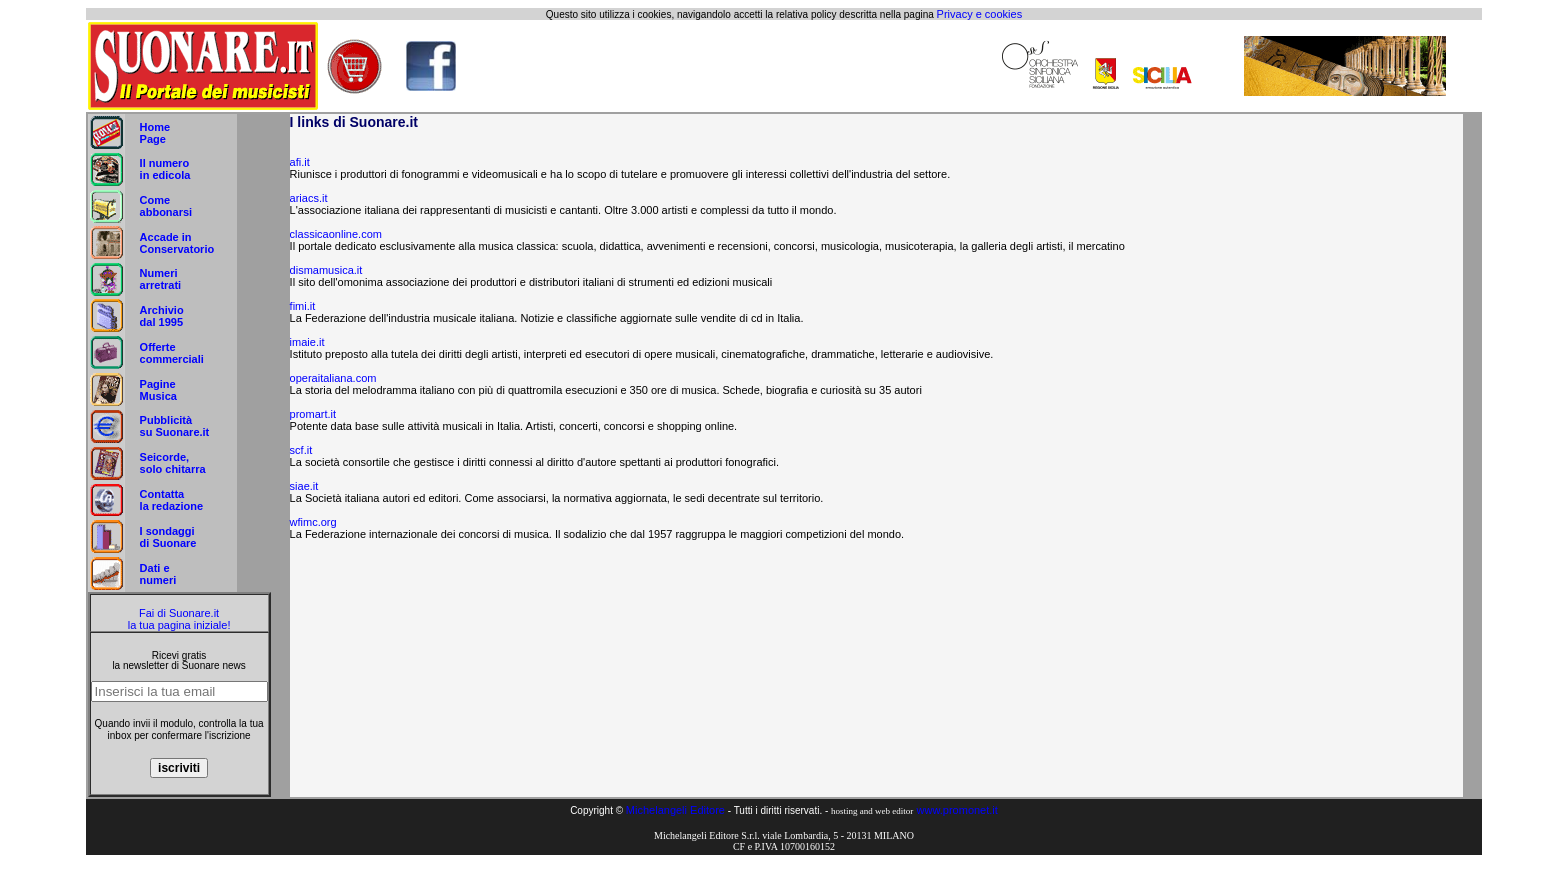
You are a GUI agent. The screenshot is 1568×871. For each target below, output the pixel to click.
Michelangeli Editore (675, 810)
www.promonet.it (957, 810)
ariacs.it (309, 198)
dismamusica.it (326, 270)
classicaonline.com (336, 234)
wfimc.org (313, 522)
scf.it (301, 450)
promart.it (313, 414)
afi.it (300, 162)
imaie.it (307, 342)
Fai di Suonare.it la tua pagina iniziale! (179, 619)
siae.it (304, 486)
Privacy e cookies (980, 14)
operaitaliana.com (333, 378)
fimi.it (303, 306)
